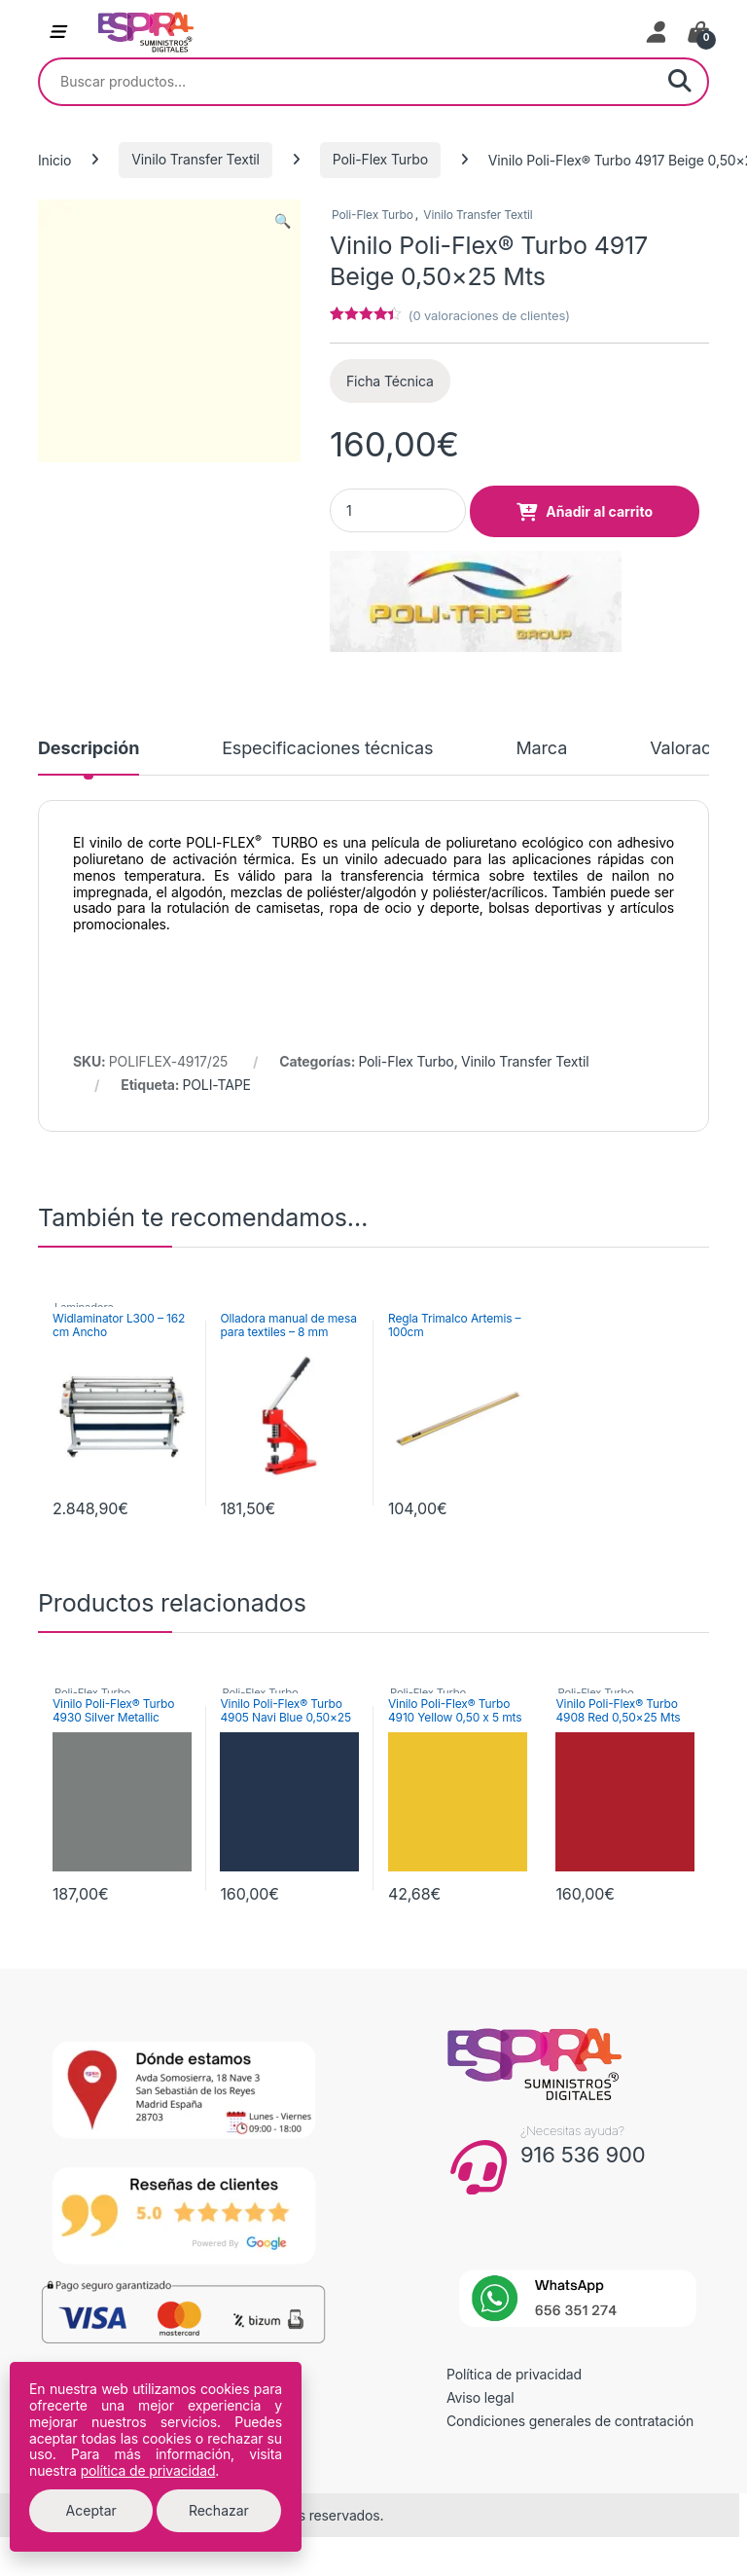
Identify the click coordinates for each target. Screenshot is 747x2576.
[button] (282, 221)
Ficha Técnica (390, 381)
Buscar (680, 81)
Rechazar (219, 2510)
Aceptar (91, 2510)
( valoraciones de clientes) (489, 315)
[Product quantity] (398, 510)
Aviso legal (480, 2397)
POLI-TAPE (217, 1084)
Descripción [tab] (88, 749)
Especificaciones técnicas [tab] (327, 749)
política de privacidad (148, 2470)
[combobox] (346, 81)
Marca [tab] (541, 749)
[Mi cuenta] (657, 32)
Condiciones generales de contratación (570, 2421)
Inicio (54, 159)
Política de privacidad (514, 2374)
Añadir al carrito (599, 511)
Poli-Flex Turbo (380, 159)
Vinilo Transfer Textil (195, 159)
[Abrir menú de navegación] (57, 32)
